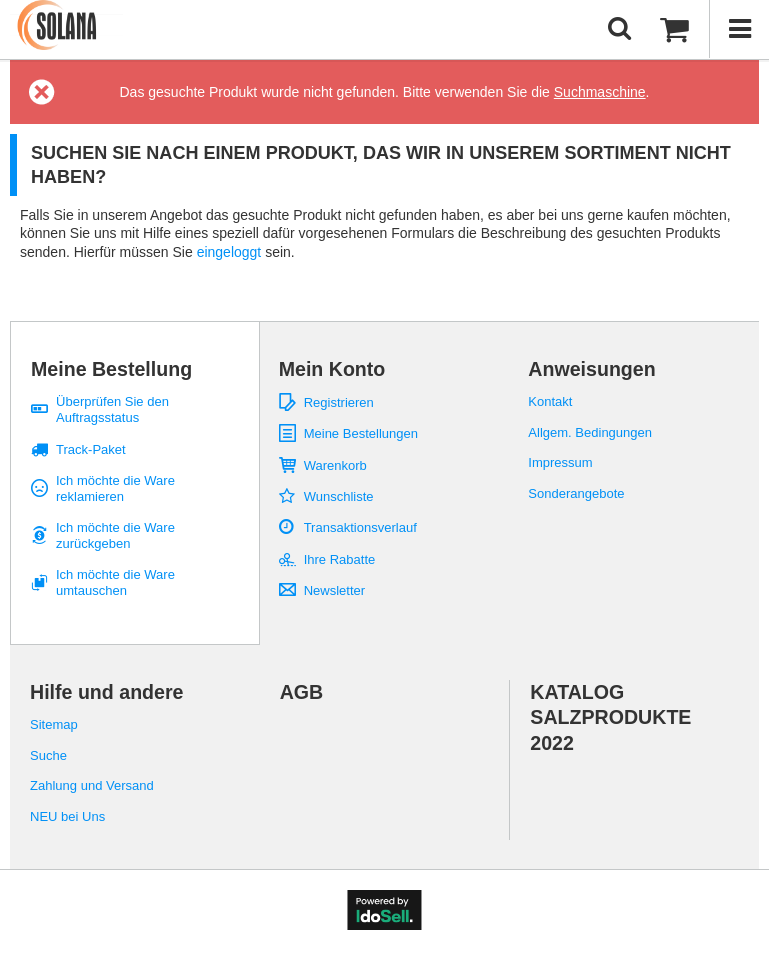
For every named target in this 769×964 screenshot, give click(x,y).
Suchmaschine (600, 92)
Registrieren (339, 402)
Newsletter (334, 590)
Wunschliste (339, 496)
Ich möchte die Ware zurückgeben (115, 535)
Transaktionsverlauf (360, 527)
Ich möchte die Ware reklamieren (115, 488)
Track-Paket (91, 449)
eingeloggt (231, 252)
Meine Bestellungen (361, 433)
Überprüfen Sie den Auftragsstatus (112, 409)
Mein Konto (332, 369)
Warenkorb (335, 465)
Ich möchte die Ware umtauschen (115, 582)
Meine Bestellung (111, 369)
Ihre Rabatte (340, 559)
